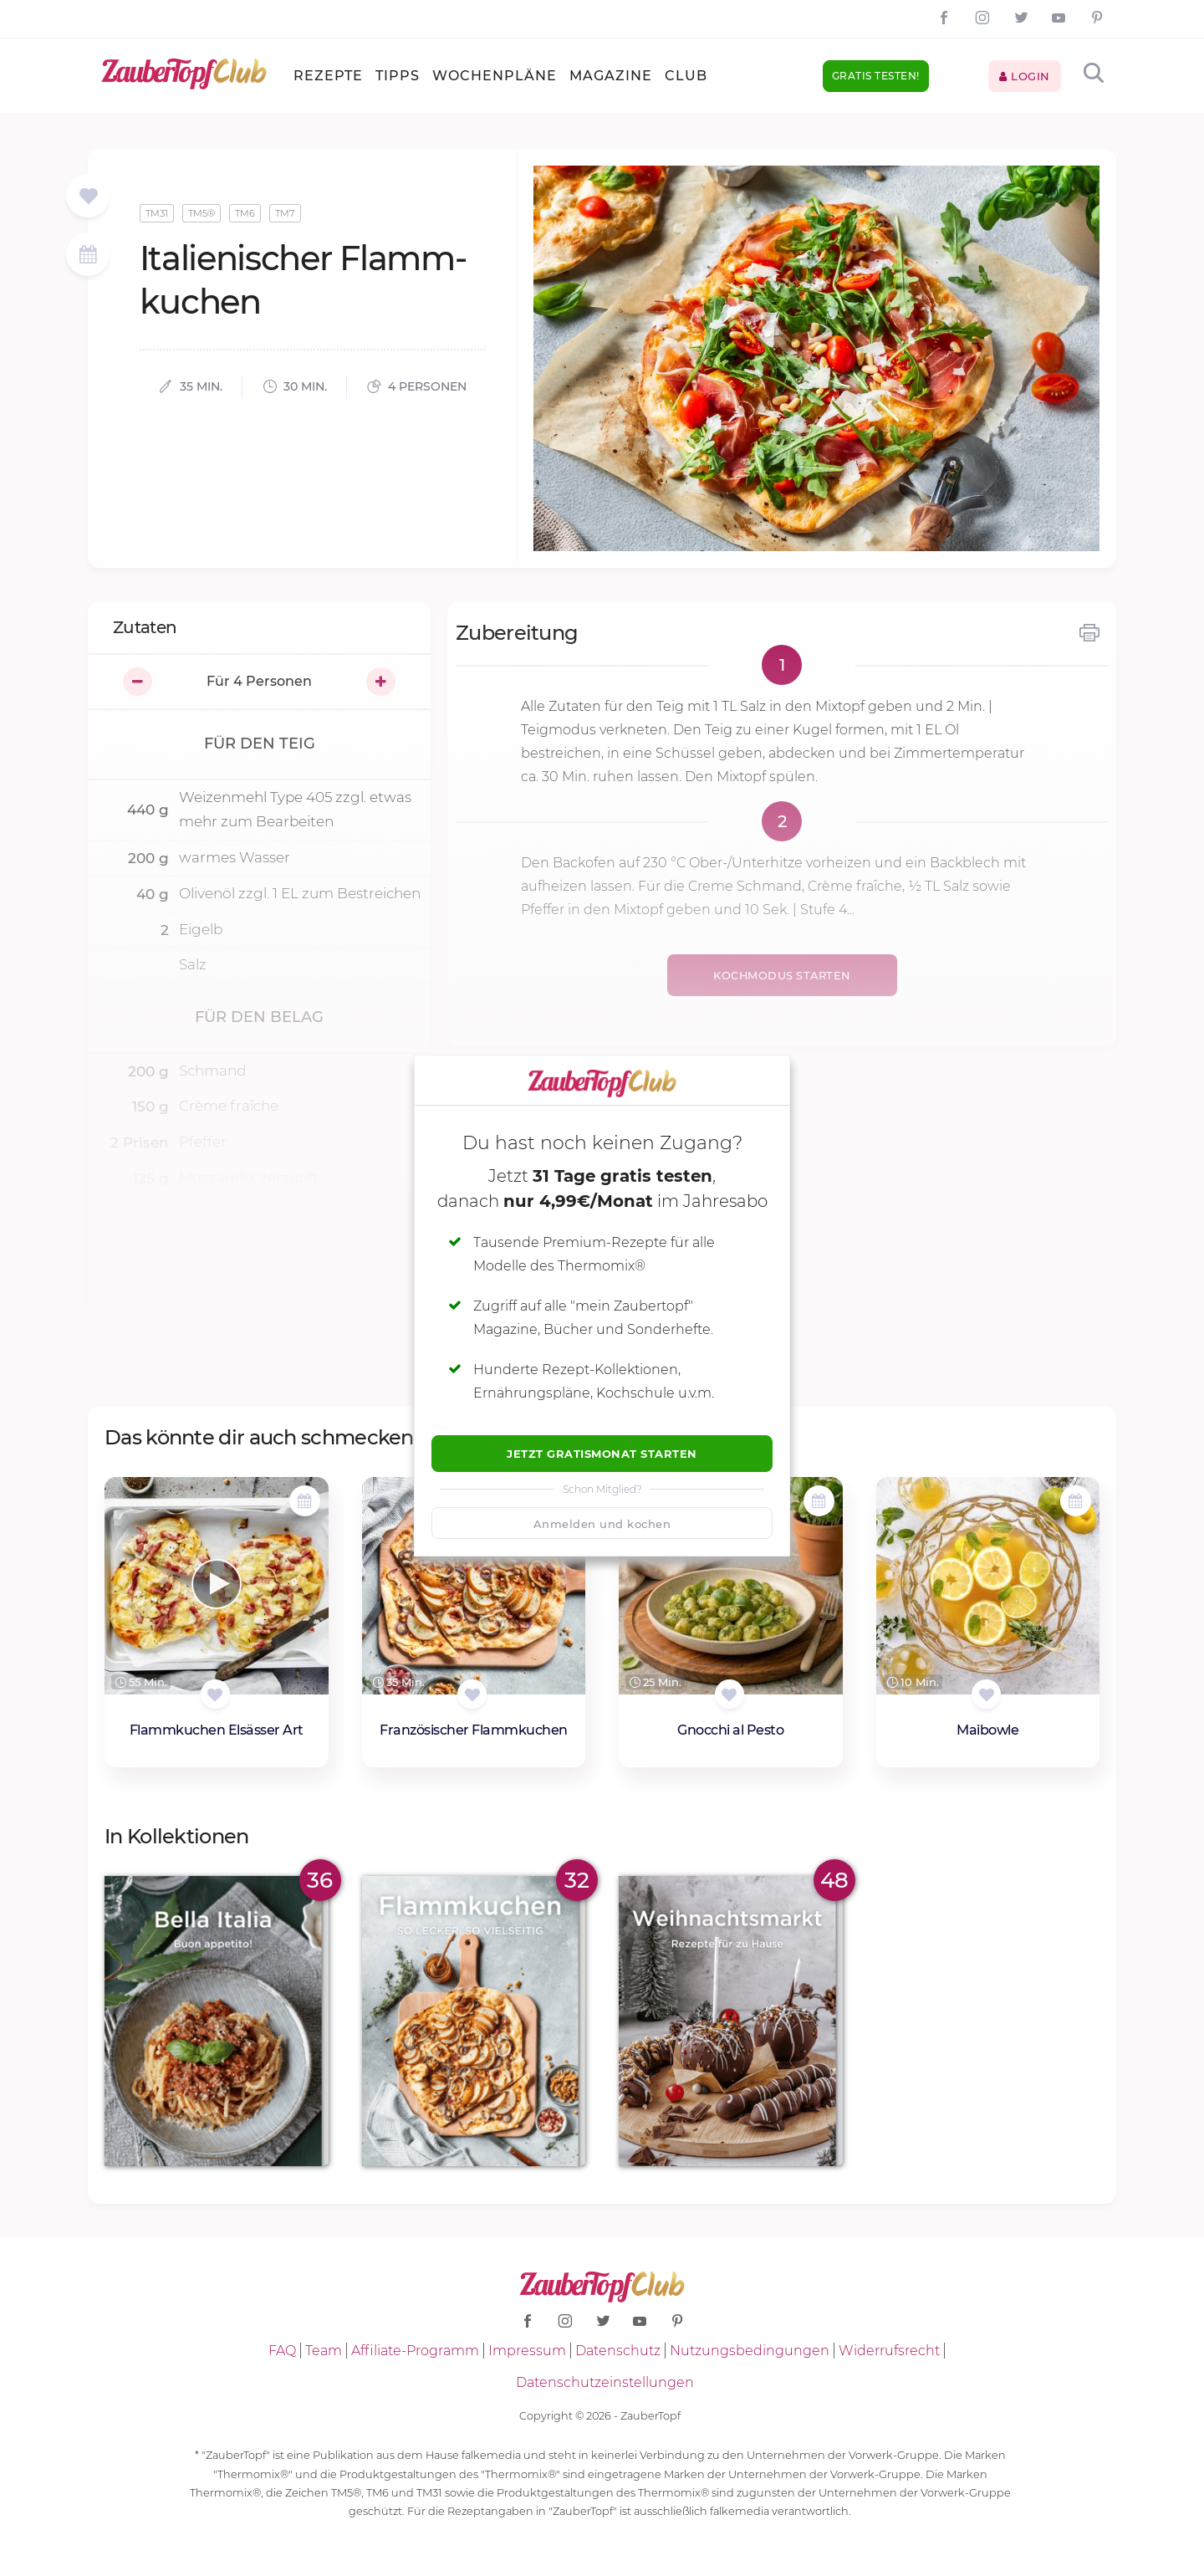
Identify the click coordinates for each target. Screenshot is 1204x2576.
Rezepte (328, 76)
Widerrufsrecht (889, 2351)
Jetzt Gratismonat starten (602, 1453)
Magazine (610, 76)
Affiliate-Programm (415, 2351)
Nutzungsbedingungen (749, 2351)
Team (323, 2351)
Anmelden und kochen (602, 1524)
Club (686, 76)
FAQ (282, 2351)
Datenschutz (618, 2351)
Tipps (397, 76)
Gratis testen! (876, 75)
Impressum (527, 2351)
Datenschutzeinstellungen (605, 2382)
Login (1024, 76)
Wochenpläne (494, 76)
